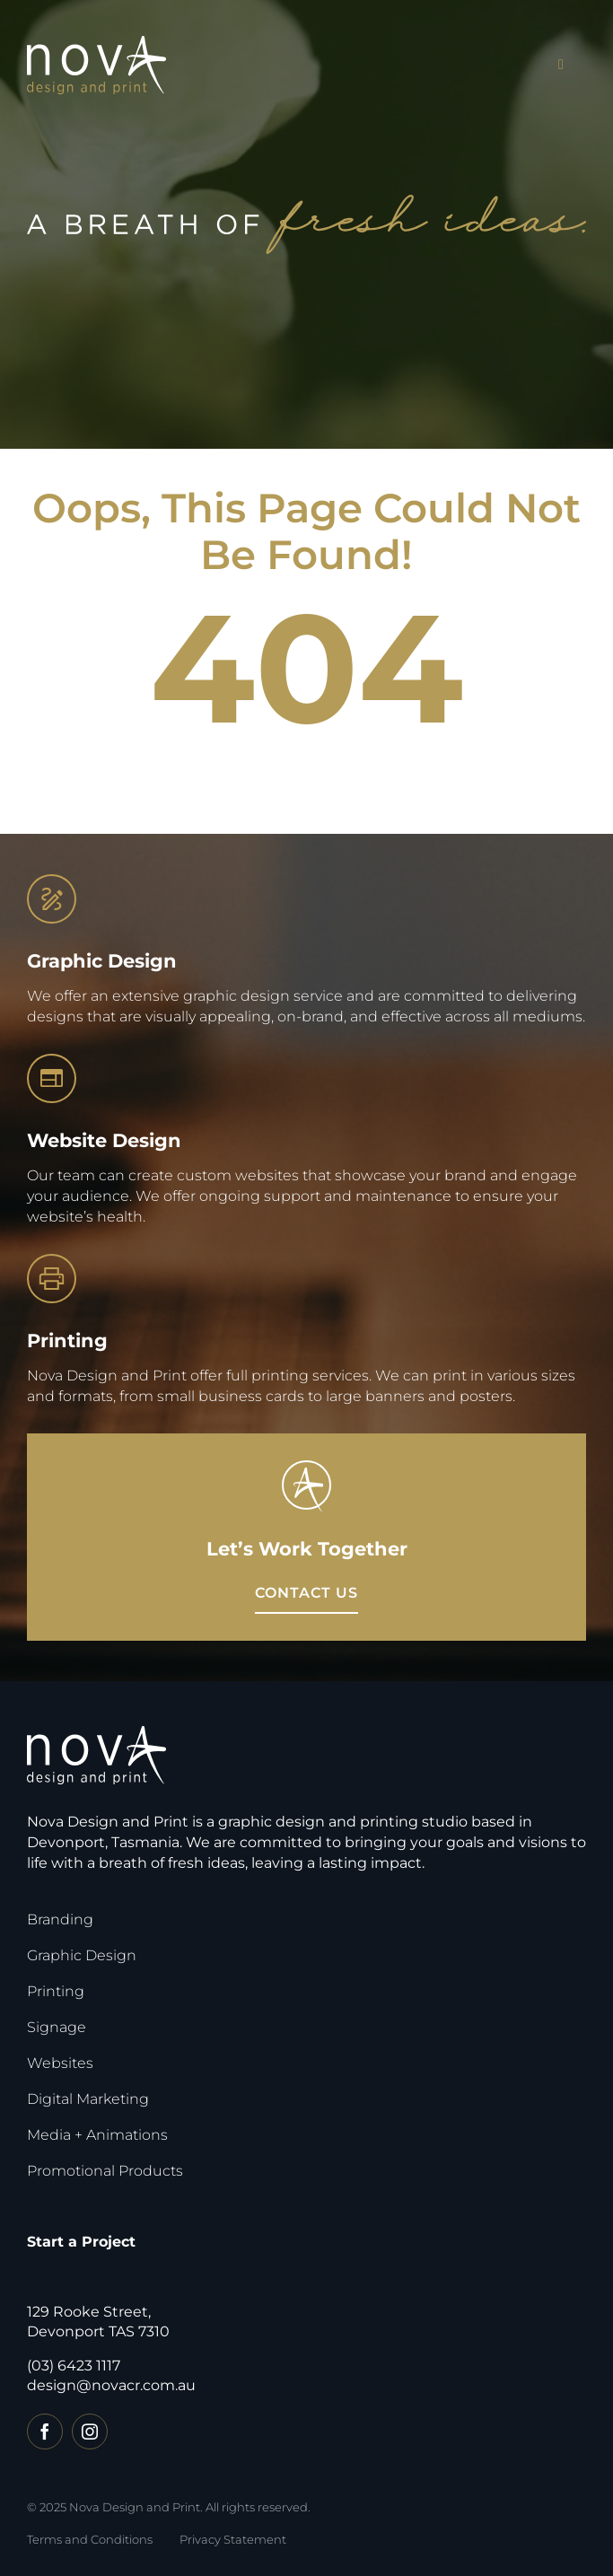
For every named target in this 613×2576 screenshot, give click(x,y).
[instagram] (90, 2431)
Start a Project (81, 2241)
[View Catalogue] (306, 1593)
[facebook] (45, 2431)
